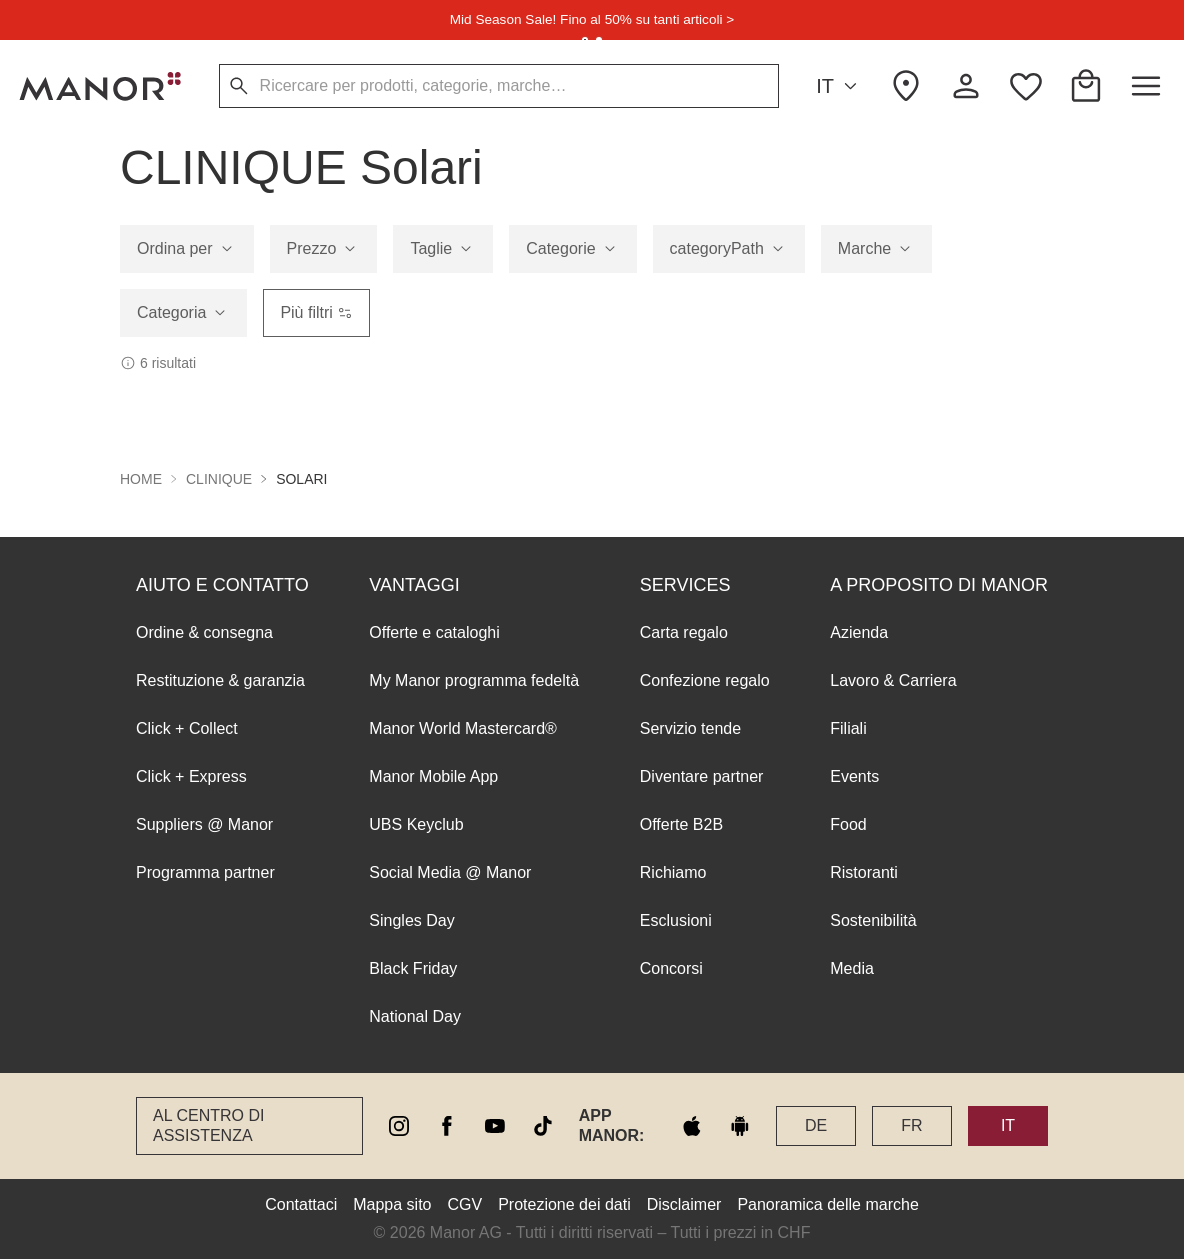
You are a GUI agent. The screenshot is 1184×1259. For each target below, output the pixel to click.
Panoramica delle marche (827, 1204)
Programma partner (205, 872)
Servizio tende (690, 728)
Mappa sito (392, 1204)
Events (854, 776)
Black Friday (413, 968)
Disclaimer (684, 1204)
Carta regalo (684, 632)
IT (839, 86)
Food (848, 824)
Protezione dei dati (564, 1204)
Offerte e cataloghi (434, 632)
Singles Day (411, 920)
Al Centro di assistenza (208, 1125)
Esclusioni (676, 920)
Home (141, 479)
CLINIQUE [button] (219, 479)
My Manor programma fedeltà (474, 680)
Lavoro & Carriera (893, 680)
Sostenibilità (873, 920)
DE (816, 1125)
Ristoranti (864, 872)
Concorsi (671, 968)
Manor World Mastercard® (463, 728)
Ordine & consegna (204, 632)
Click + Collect (187, 728)
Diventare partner (702, 776)
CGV (465, 1204)
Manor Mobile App (433, 776)
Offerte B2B (681, 824)
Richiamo (673, 872)
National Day (415, 1016)
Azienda (859, 632)
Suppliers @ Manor (204, 824)
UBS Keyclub (416, 824)
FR (911, 1125)
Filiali (848, 728)
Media (852, 968)
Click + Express (191, 776)
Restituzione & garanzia (220, 680)
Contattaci (301, 1204)
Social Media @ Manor (450, 872)
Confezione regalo (705, 680)
